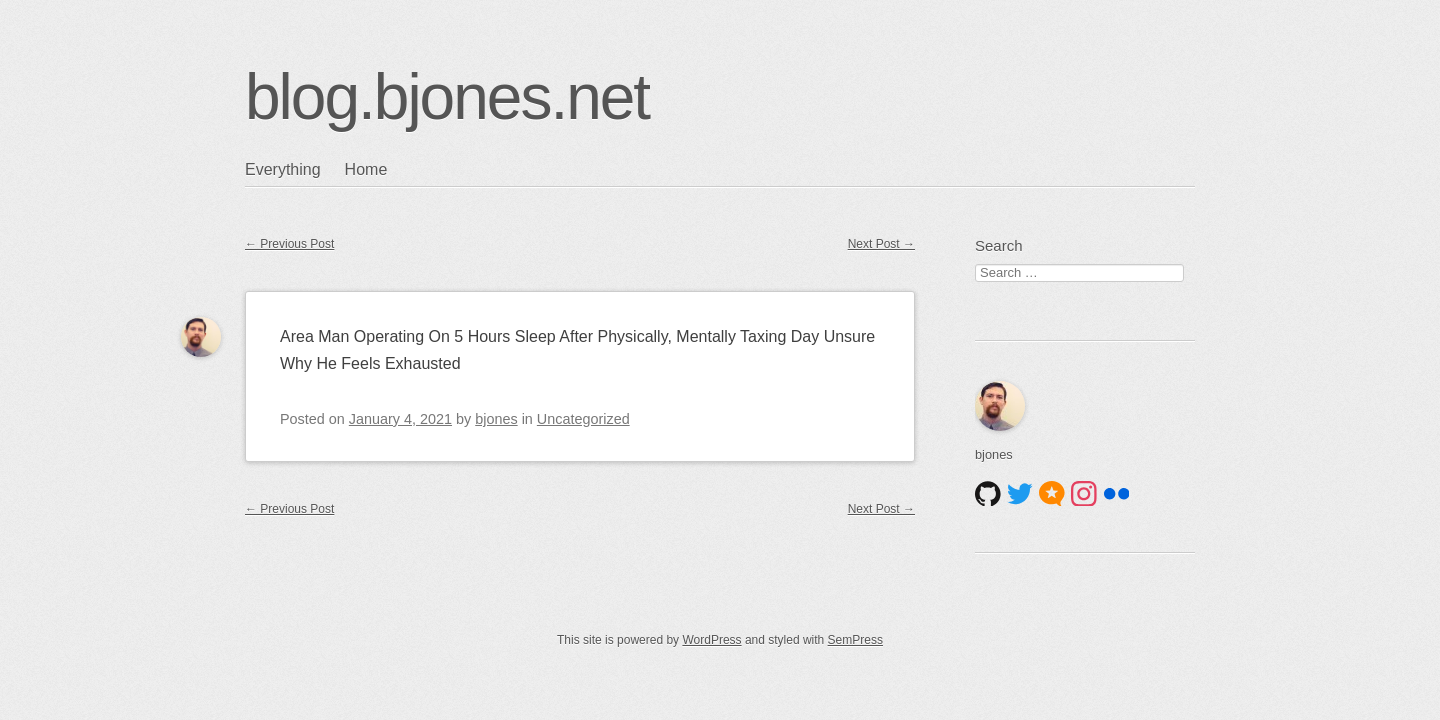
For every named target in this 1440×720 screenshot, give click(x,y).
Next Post (881, 244)
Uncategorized (583, 419)
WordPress (711, 640)
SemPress (855, 640)
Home (366, 169)
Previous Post (289, 244)
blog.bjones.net (447, 97)
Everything (283, 169)
